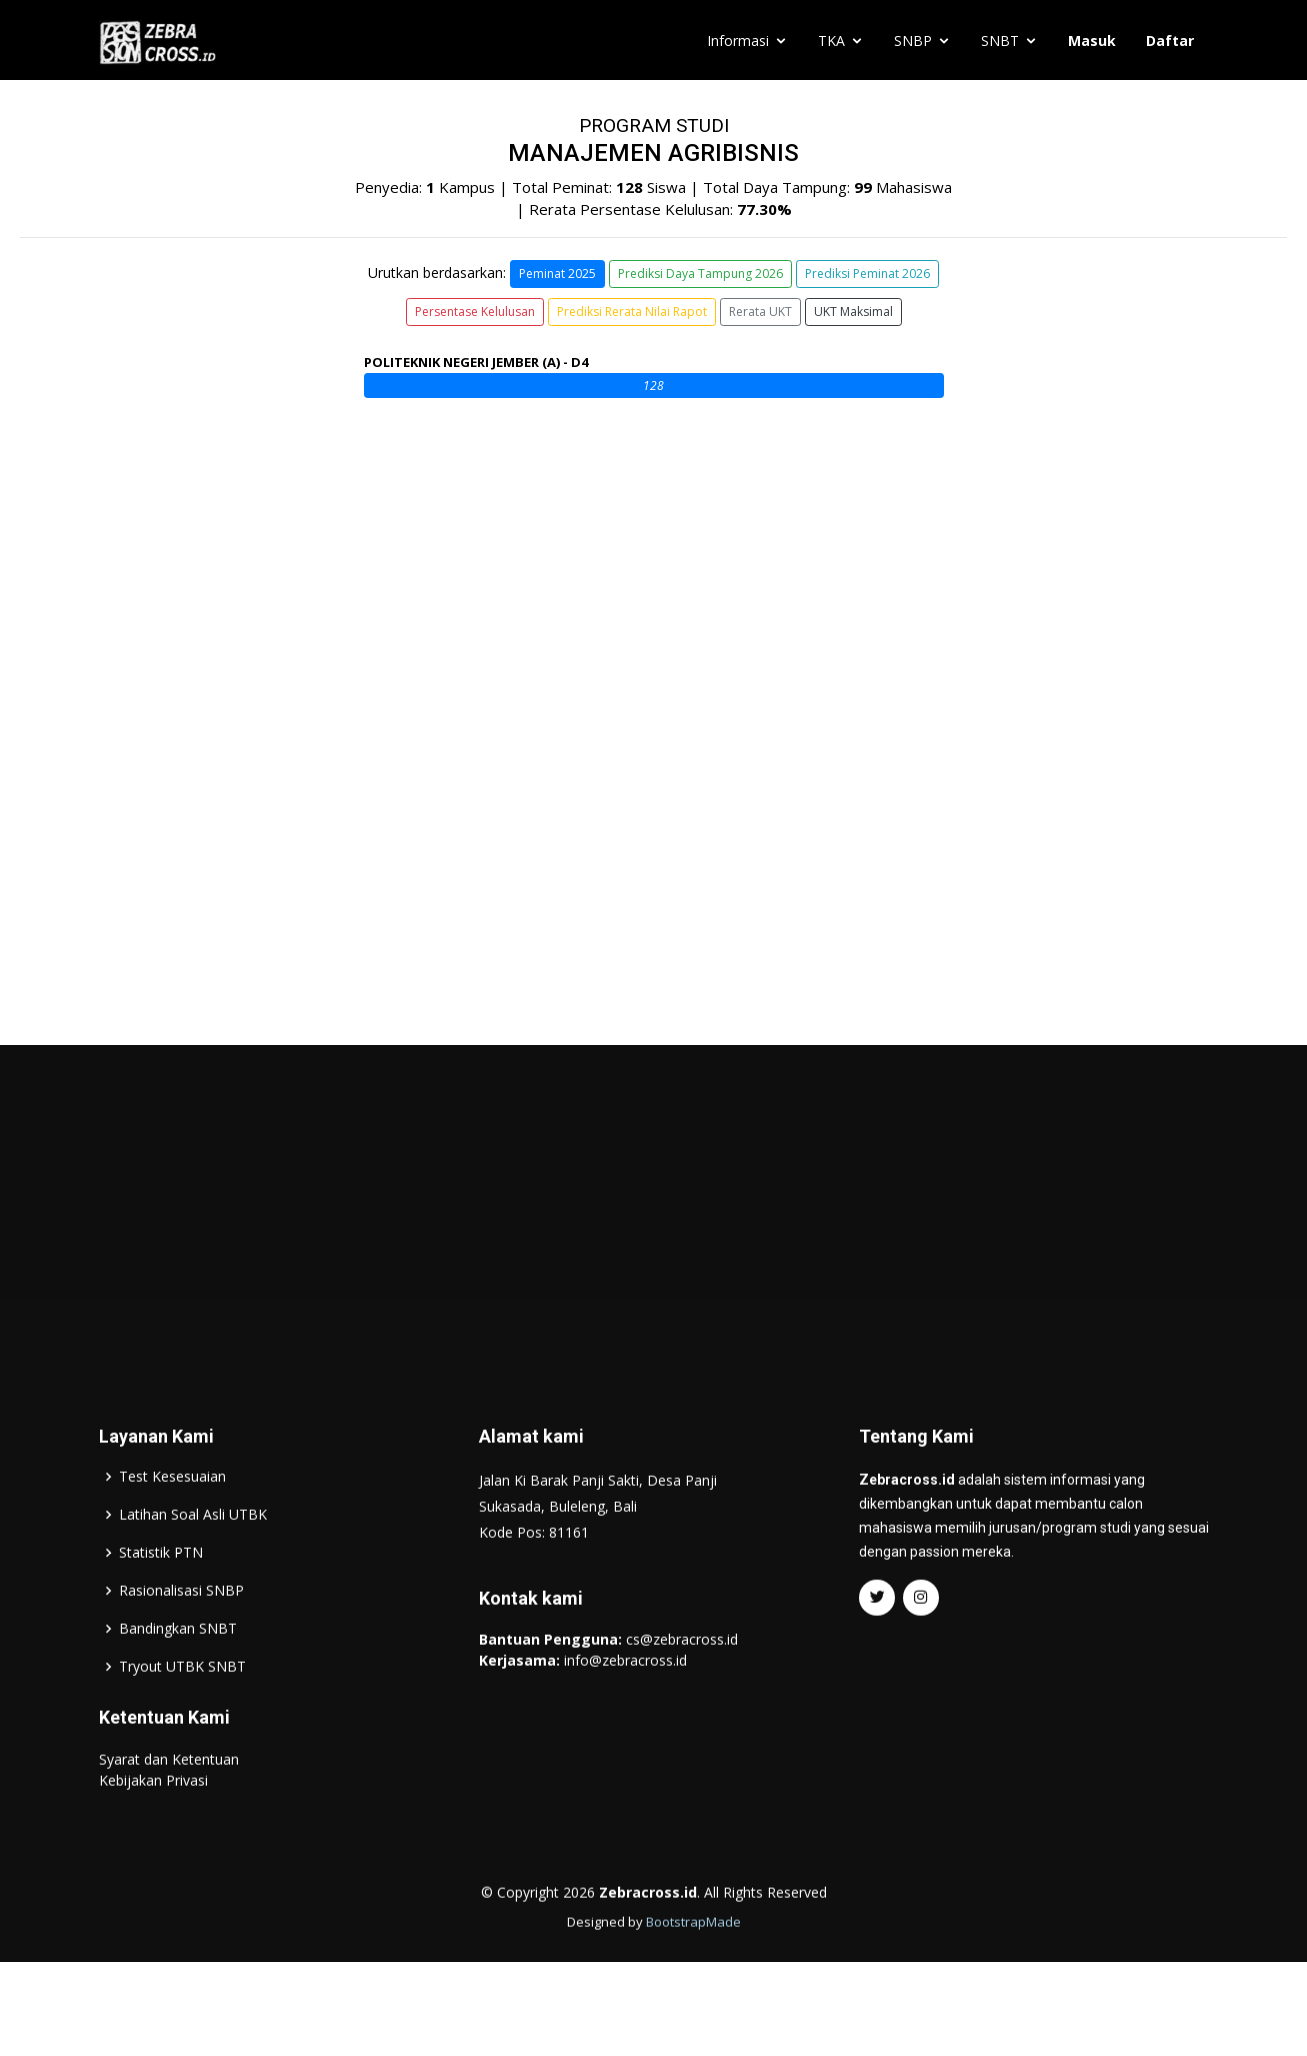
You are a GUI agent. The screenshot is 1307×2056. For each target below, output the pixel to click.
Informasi (738, 40)
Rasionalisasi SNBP (181, 1629)
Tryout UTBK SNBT (182, 1705)
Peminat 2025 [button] (557, 273)
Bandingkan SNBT (178, 1667)
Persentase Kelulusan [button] (475, 311)
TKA (831, 40)
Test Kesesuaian (172, 1515)
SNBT (1000, 40)
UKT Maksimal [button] (853, 311)
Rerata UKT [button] (760, 311)
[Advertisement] (654, 1243)
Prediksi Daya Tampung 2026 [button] (700, 273)
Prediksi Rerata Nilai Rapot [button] (632, 311)
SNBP (913, 40)
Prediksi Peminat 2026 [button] (867, 273)
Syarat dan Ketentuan (169, 1797)
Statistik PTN (161, 1591)
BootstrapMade (693, 1960)
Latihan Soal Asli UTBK (193, 1553)
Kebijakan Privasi (153, 1818)
